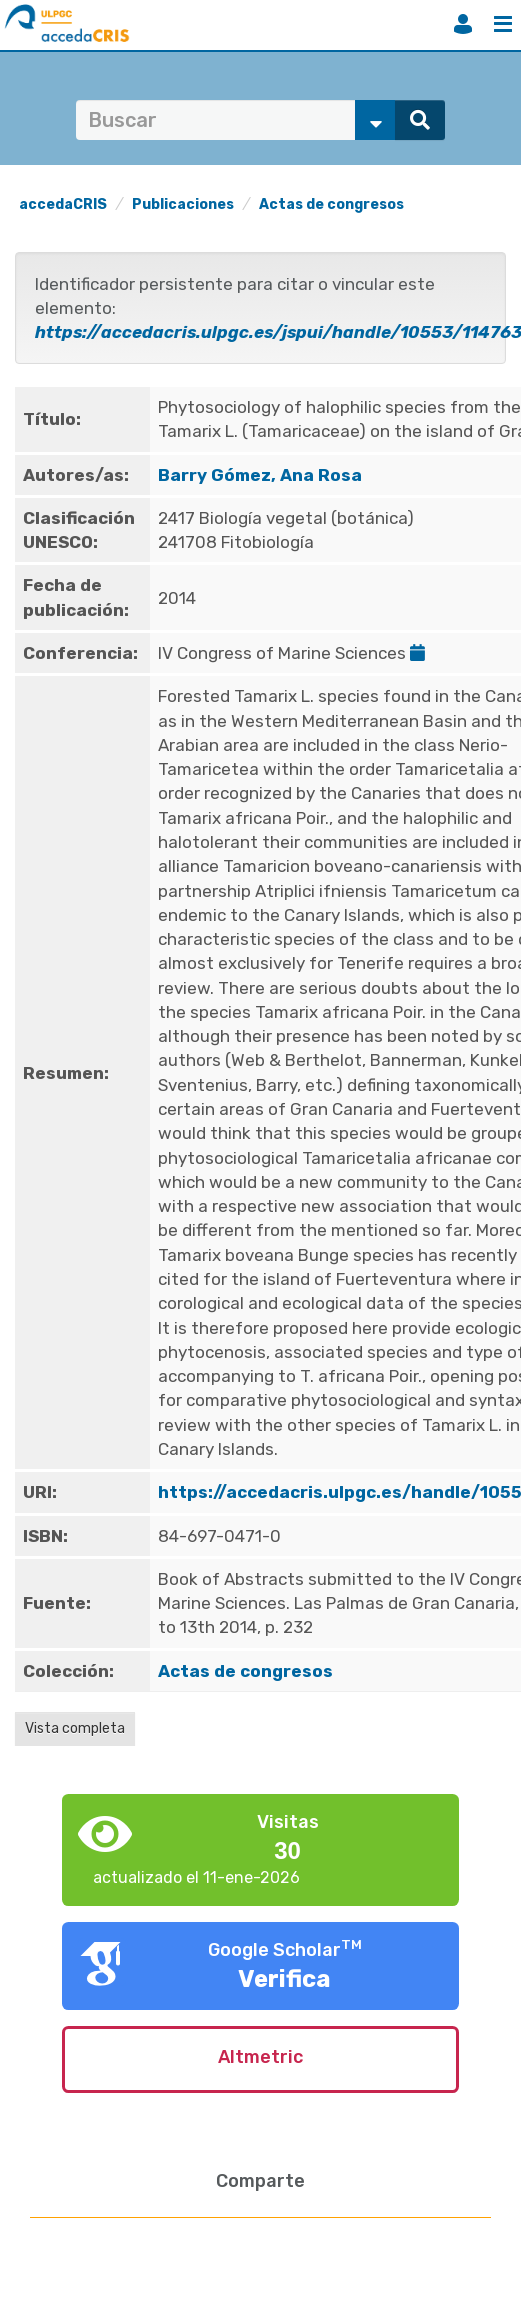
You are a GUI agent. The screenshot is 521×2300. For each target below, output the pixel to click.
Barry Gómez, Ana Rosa (260, 475)
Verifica (284, 1979)
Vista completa (75, 1728)
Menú (503, 24)
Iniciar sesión (463, 24)
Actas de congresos (331, 204)
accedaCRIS (63, 204)
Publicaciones (183, 204)
